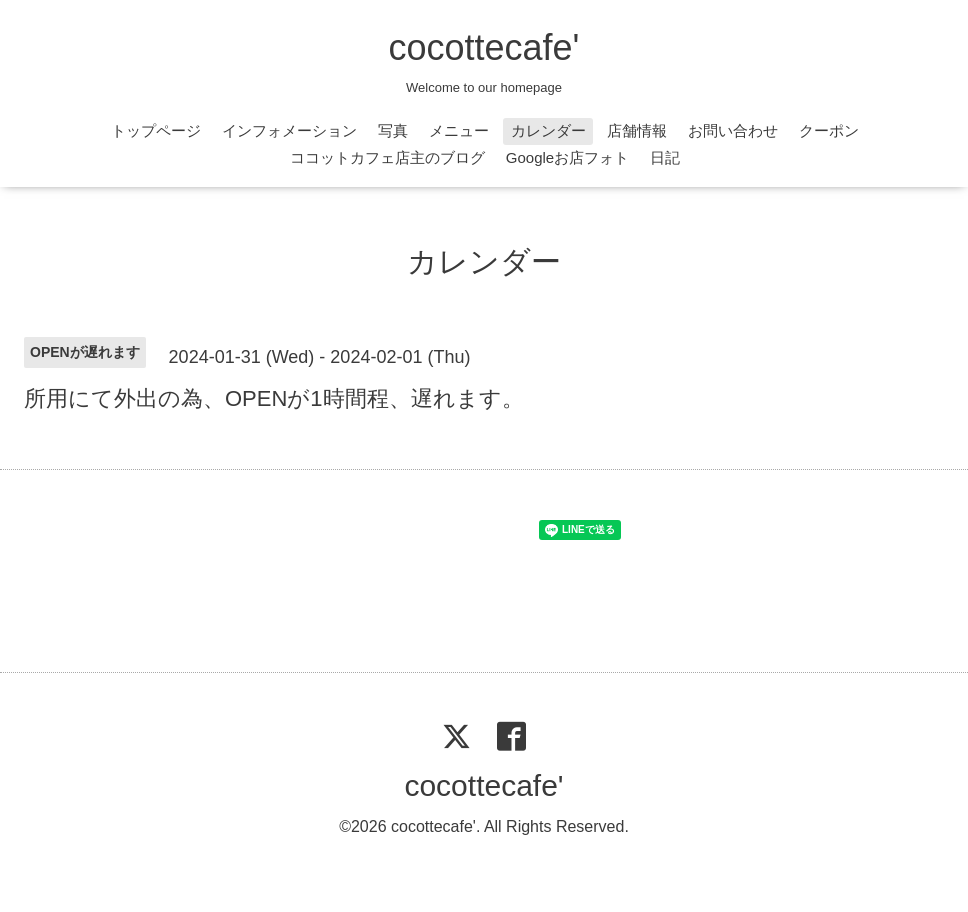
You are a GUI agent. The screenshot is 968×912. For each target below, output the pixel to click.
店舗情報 (637, 130)
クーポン (829, 130)
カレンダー (548, 130)
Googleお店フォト (567, 157)
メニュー (459, 130)
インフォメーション (289, 130)
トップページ (156, 130)
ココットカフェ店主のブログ (387, 157)
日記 (665, 157)
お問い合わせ (733, 130)
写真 (393, 130)
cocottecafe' (484, 47)
